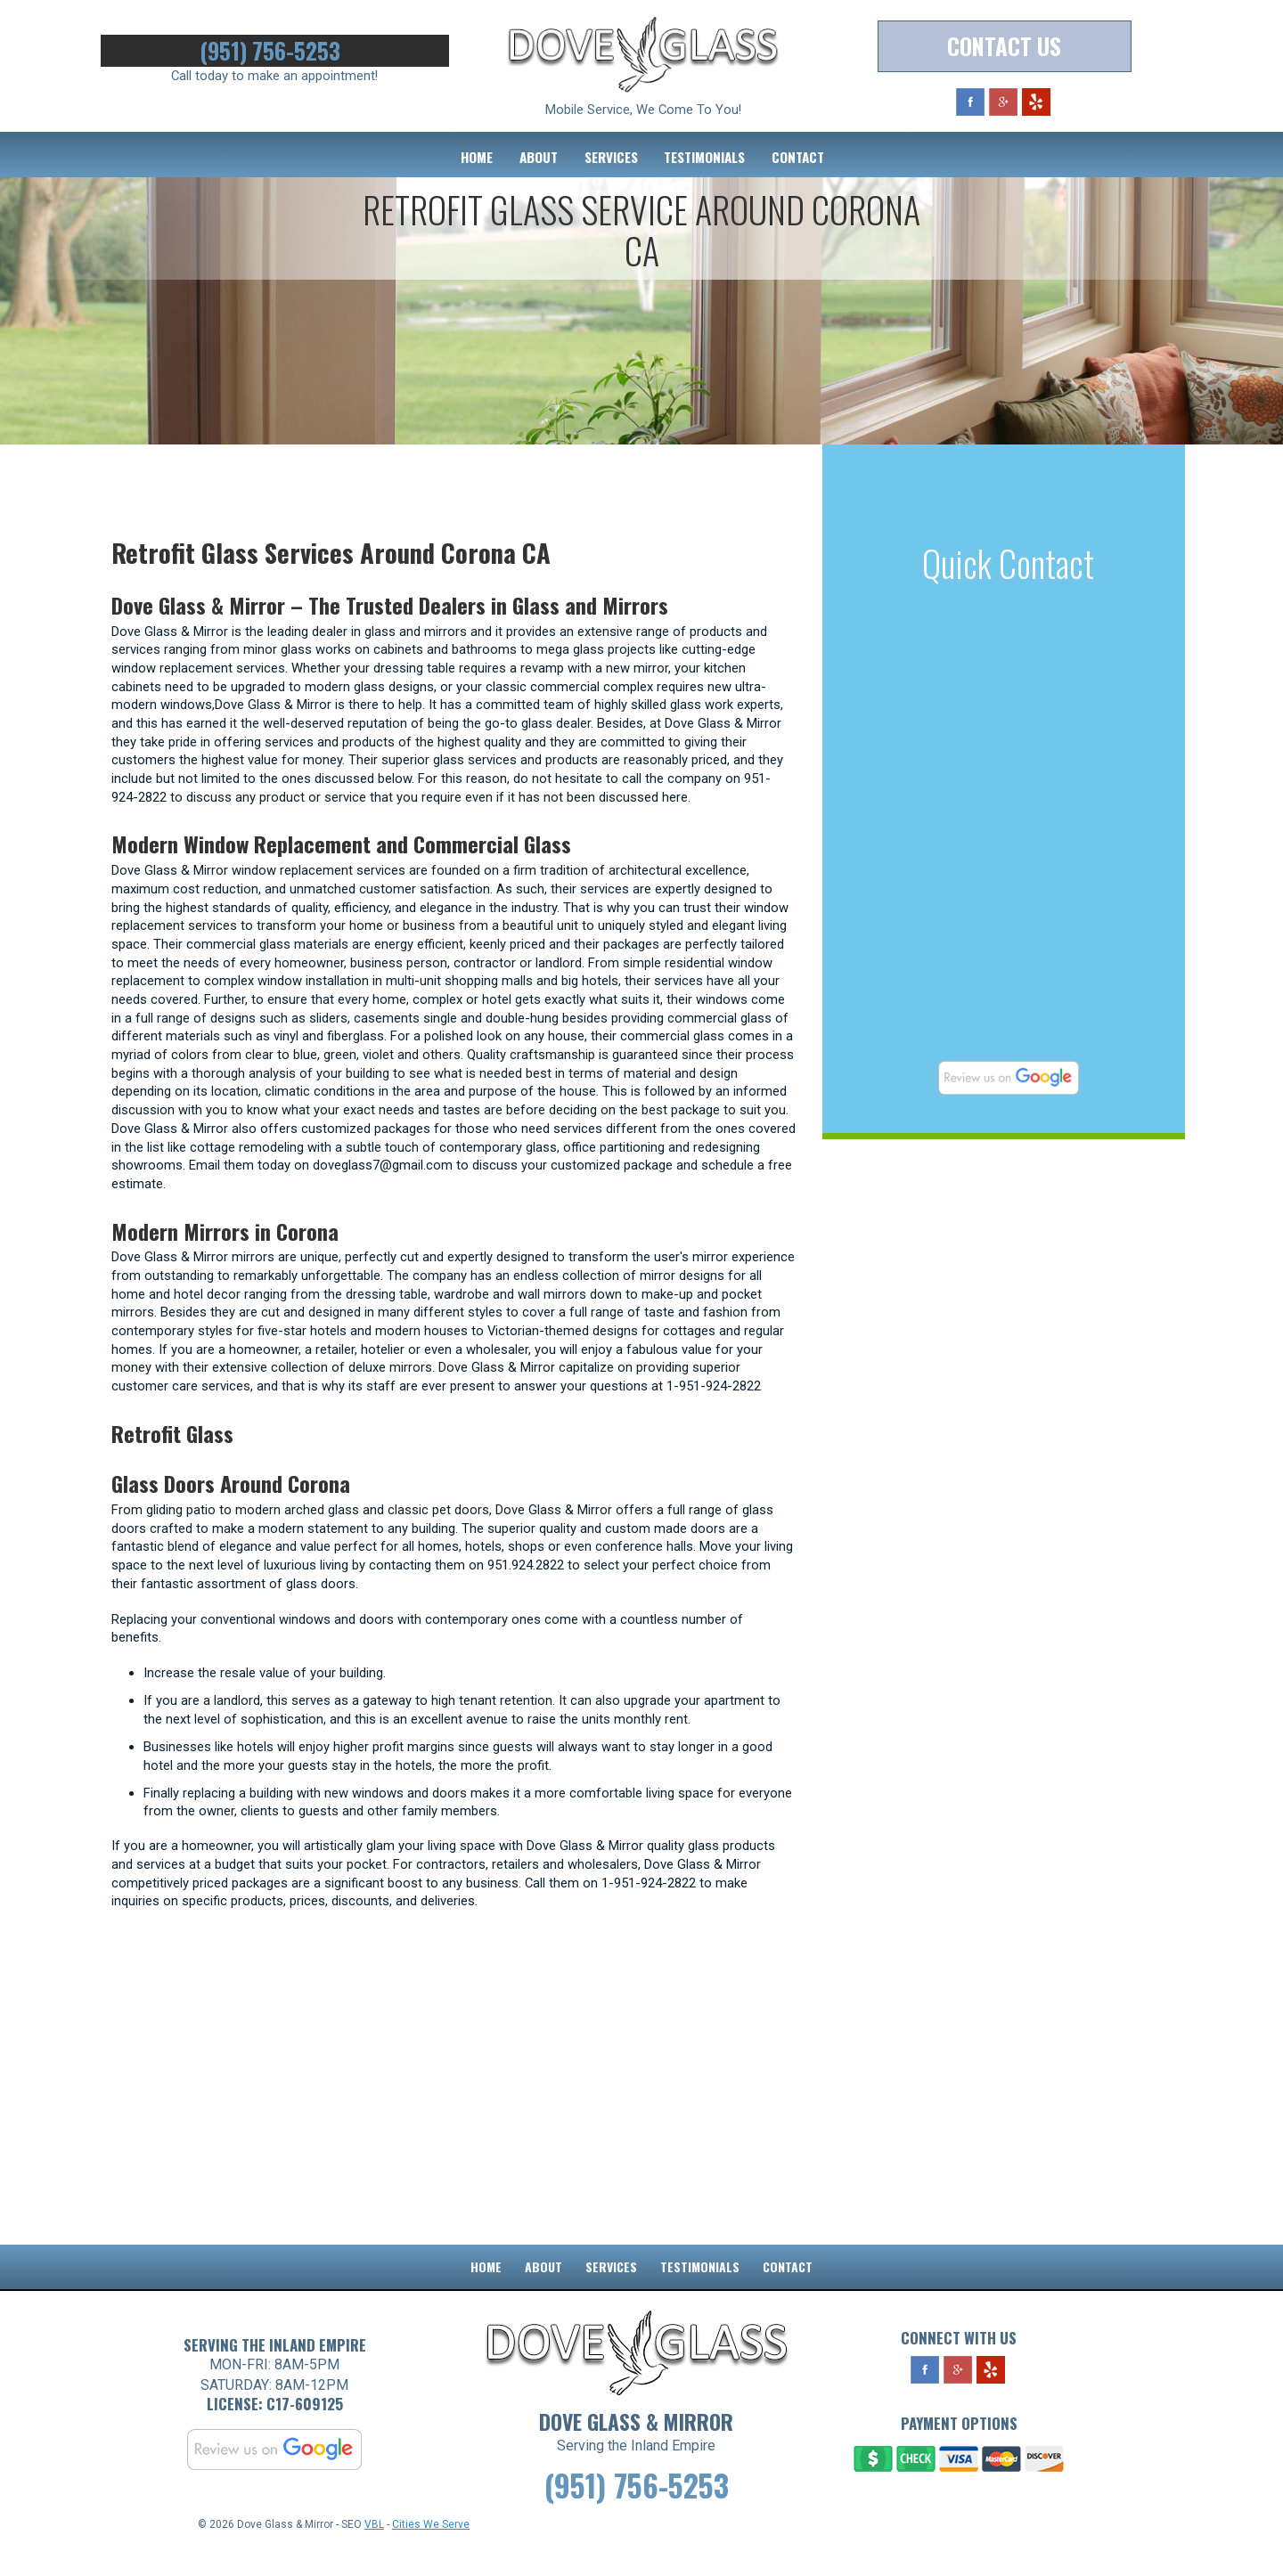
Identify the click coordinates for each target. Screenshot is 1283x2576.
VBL (374, 2550)
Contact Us (1004, 46)
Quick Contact (1008, 563)
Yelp (1036, 103)
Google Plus (1003, 103)
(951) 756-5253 (274, 51)
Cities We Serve (431, 2550)
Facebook (970, 103)
